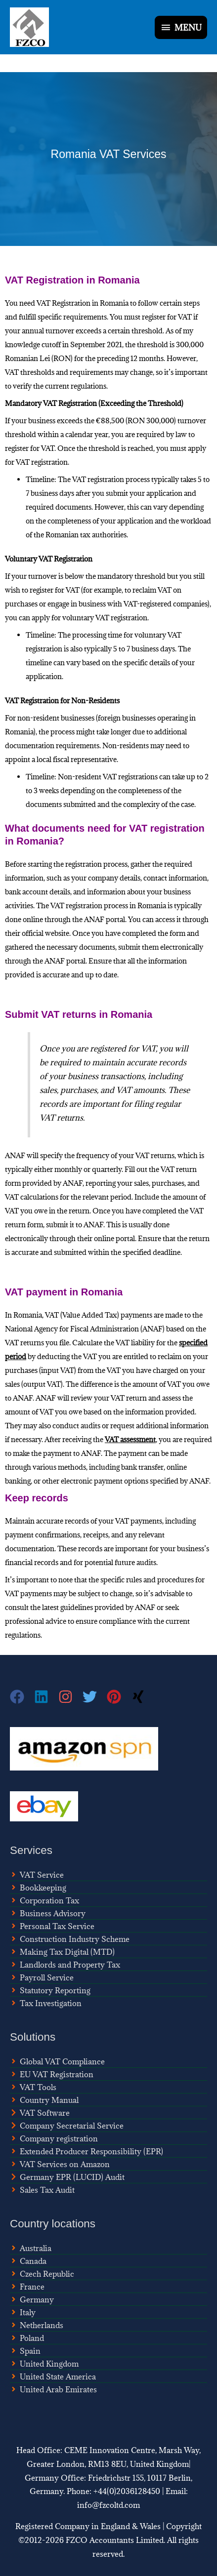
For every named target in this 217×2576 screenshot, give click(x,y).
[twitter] (95, 1697)
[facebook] (22, 1697)
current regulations (74, 386)
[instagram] (70, 1697)
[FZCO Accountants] (29, 27)
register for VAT (167, 317)
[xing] (139, 1697)
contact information (175, 878)
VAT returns (154, 1155)
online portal (114, 1238)
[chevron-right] (40, 2113)
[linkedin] (46, 1697)
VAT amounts (140, 1090)
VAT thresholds (29, 372)
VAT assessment (130, 1439)
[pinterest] (119, 1697)
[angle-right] (37, 1875)
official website (45, 933)
